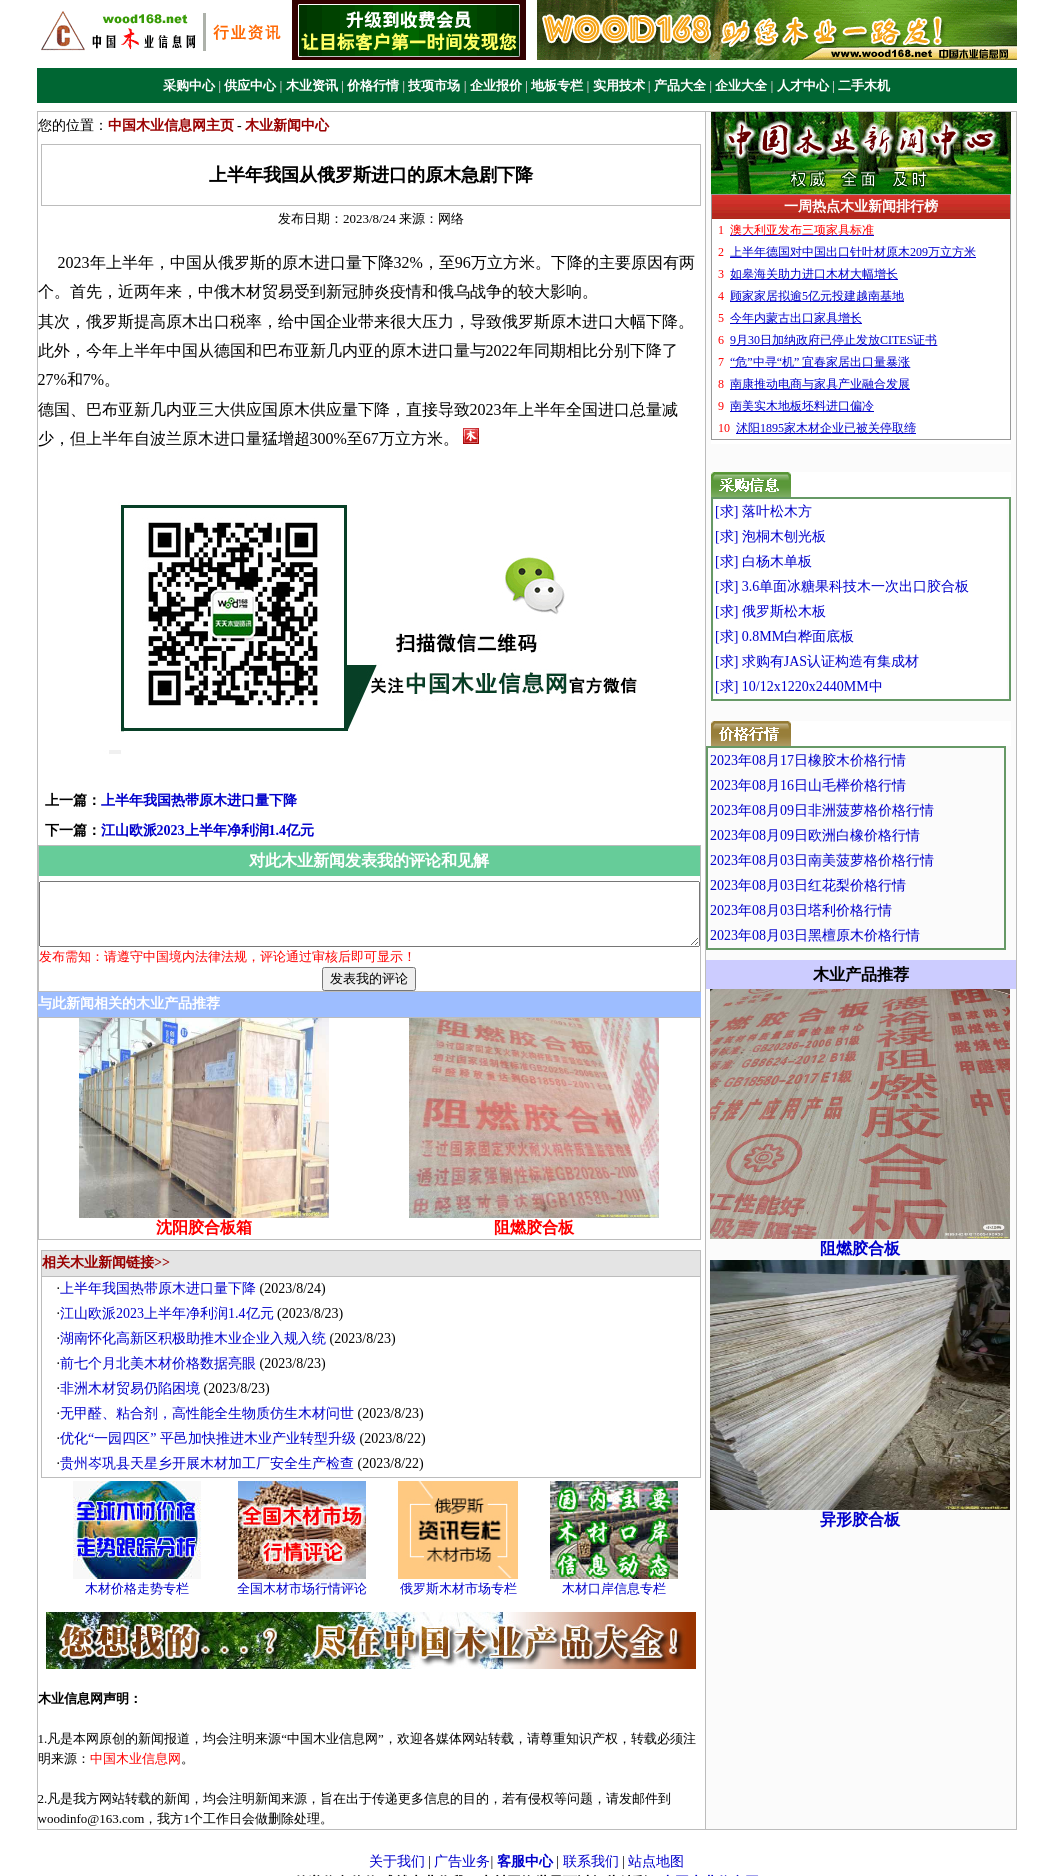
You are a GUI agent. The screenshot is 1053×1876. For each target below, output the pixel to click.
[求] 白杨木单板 (804, 561)
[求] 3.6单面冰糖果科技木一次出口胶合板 (883, 586)
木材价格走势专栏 (147, 1570)
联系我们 (591, 1844)
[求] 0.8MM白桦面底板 (825, 636)
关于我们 (397, 1844)
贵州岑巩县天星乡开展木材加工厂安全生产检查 (217, 1446)
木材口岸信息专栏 (624, 1570)
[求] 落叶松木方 (804, 511)
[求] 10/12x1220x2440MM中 (840, 686)
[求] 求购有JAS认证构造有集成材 (858, 661)
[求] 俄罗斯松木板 (811, 611)
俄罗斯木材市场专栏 (467, 1570)
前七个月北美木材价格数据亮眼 (168, 1346)
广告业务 (462, 1844)
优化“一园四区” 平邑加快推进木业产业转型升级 (218, 1421)
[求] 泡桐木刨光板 (811, 536)
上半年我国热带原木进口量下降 (170, 770)
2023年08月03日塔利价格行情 (847, 910)
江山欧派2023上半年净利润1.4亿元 (179, 800)
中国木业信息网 (710, 1865)
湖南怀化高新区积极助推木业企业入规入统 (203, 1321)
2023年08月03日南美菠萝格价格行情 (868, 860)
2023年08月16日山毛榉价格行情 (854, 785)
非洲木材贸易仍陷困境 (140, 1371)
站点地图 (656, 1844)
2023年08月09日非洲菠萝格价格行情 (868, 810)
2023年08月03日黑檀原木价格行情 (861, 935)
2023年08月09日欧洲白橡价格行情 (861, 835)
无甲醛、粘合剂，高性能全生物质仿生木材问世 (217, 1396)
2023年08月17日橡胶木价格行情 (854, 760)
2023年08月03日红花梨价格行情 (854, 885)
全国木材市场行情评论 (312, 1570)
